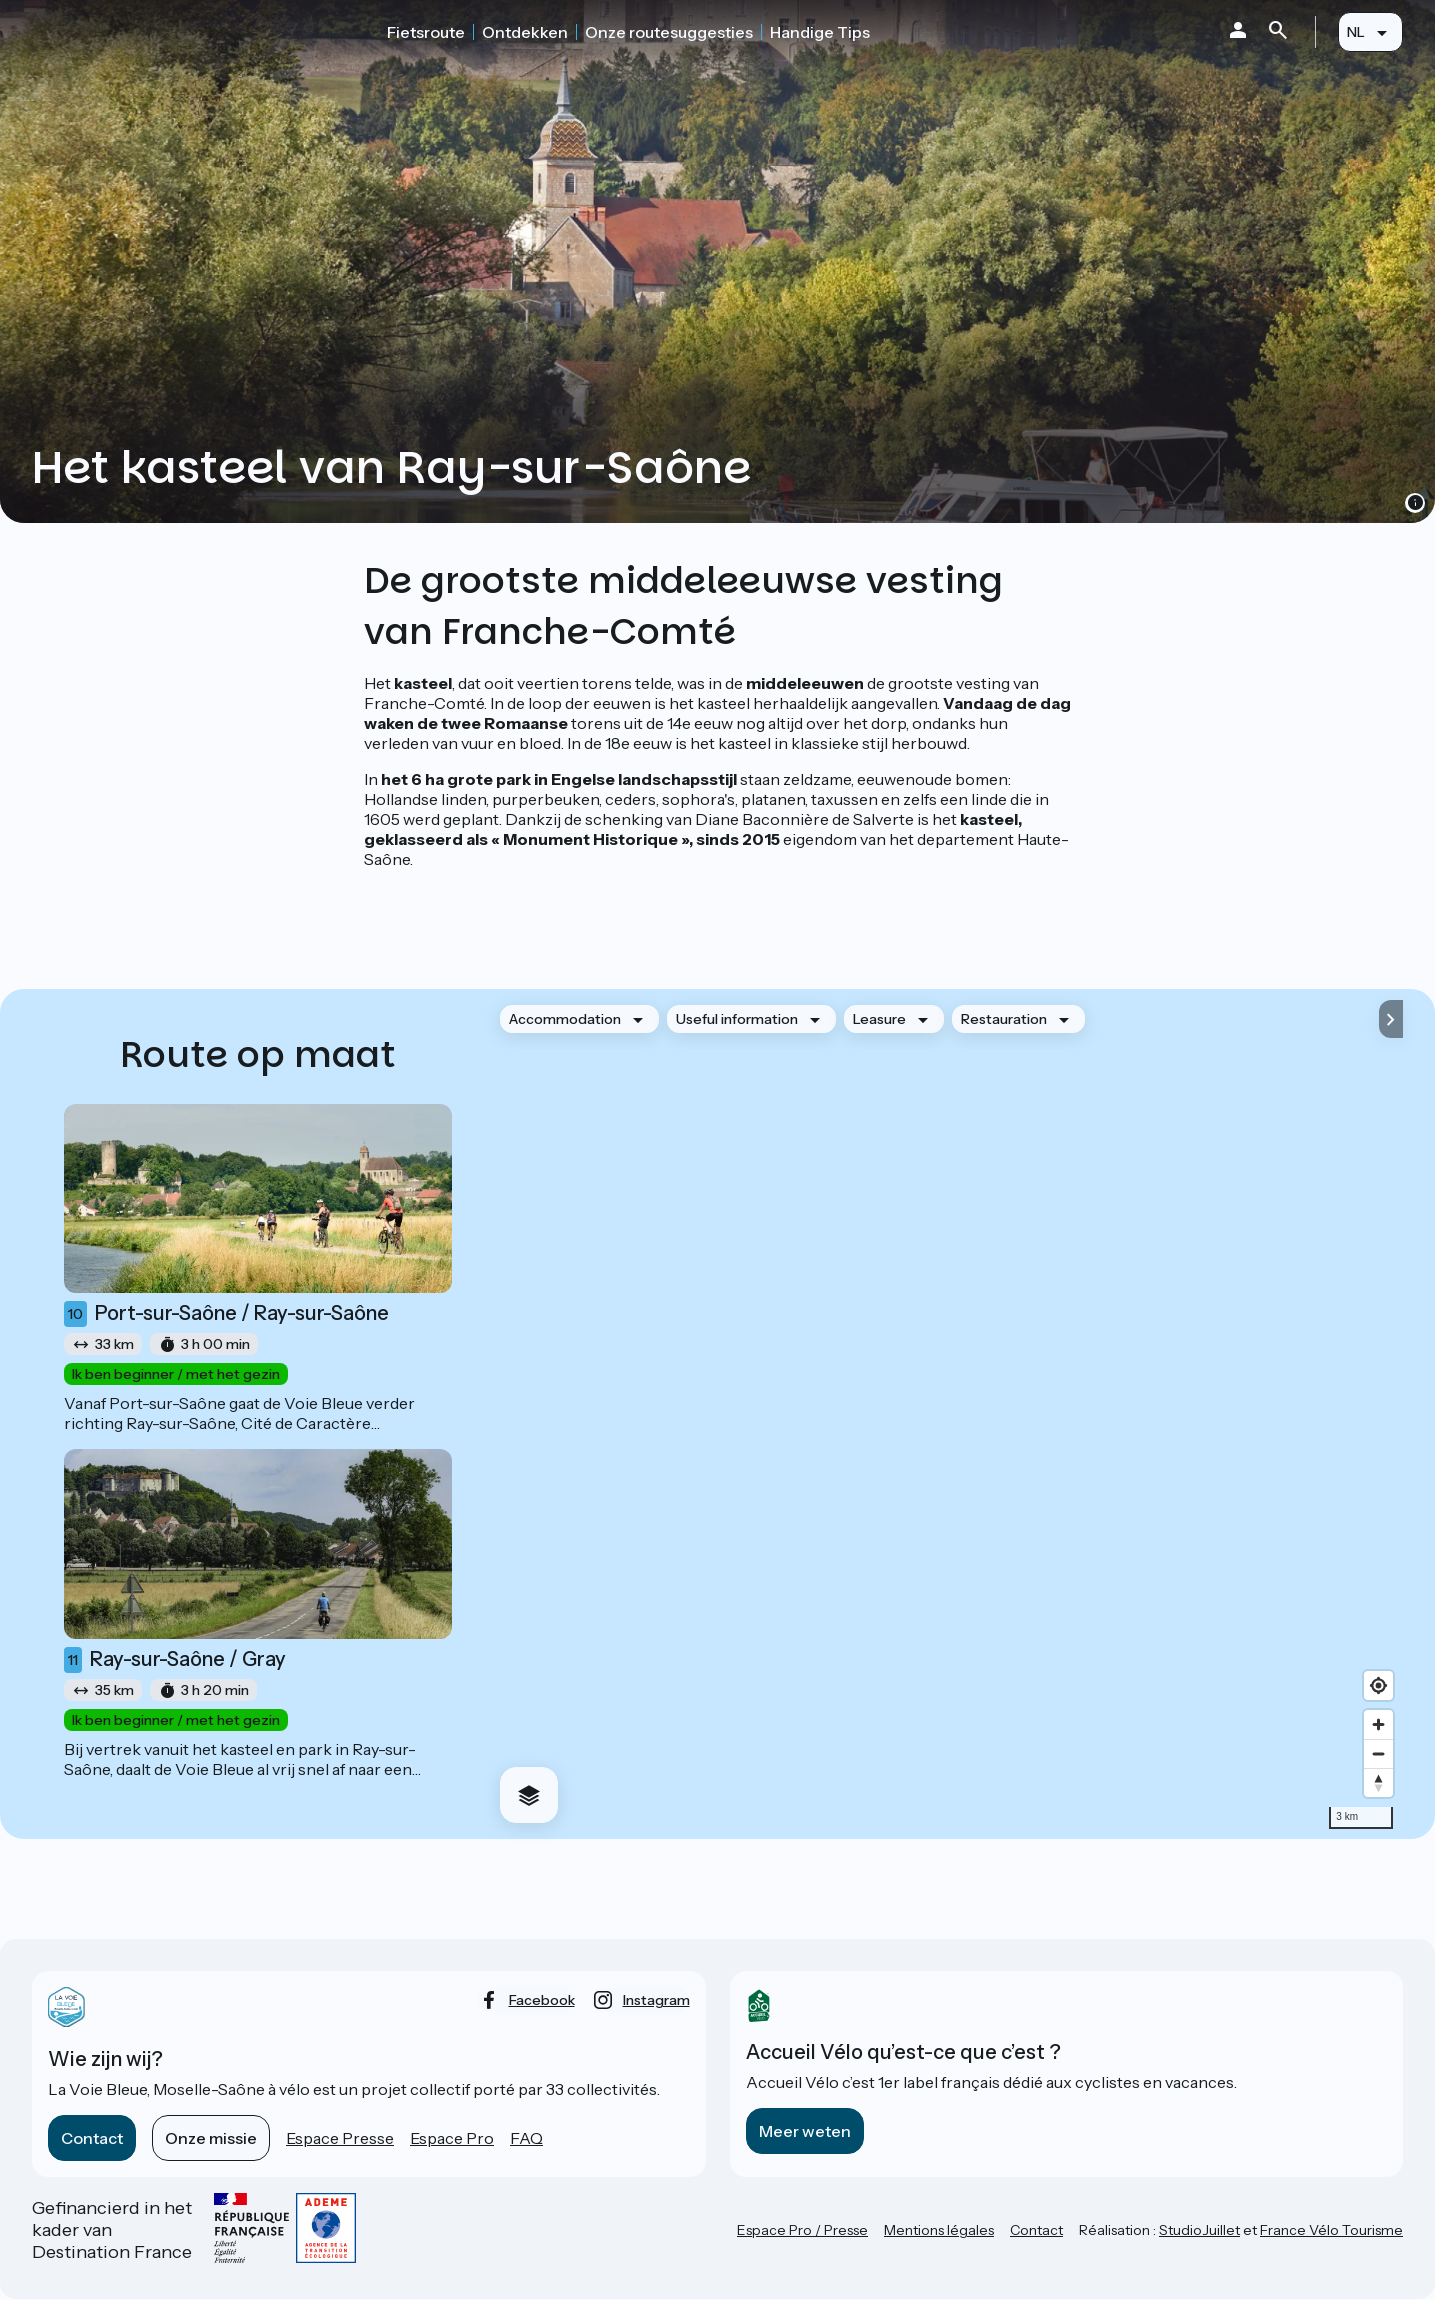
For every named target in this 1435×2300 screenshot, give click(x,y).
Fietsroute (426, 32)
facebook (542, 2000)
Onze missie (211, 2138)
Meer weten (805, 2131)
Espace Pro (452, 2138)
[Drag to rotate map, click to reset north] (1378, 1782)
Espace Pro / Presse (802, 2230)
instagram (656, 2000)
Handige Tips (820, 32)
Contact (92, 2138)
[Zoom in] (1378, 1724)
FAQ (526, 2138)
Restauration (1004, 1019)
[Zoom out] (1378, 1753)
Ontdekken (525, 32)
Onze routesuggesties (669, 32)
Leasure (879, 1019)
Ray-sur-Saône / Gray (175, 1660)
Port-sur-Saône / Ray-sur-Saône (226, 1314)
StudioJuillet (1199, 2230)
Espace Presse (340, 2138)
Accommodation (565, 1019)
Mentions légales (939, 2230)
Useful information (737, 1019)
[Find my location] (1378, 1685)
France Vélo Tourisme (1331, 2230)
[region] (943, 1414)
